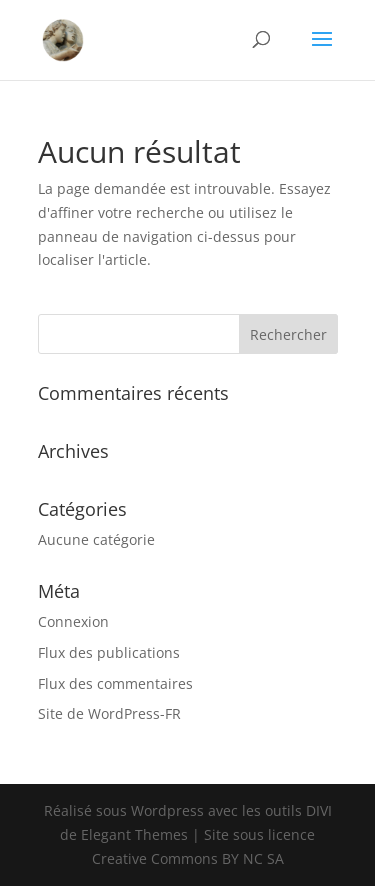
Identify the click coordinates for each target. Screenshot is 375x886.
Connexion (73, 621)
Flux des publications (109, 652)
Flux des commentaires (115, 683)
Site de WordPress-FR (109, 713)
